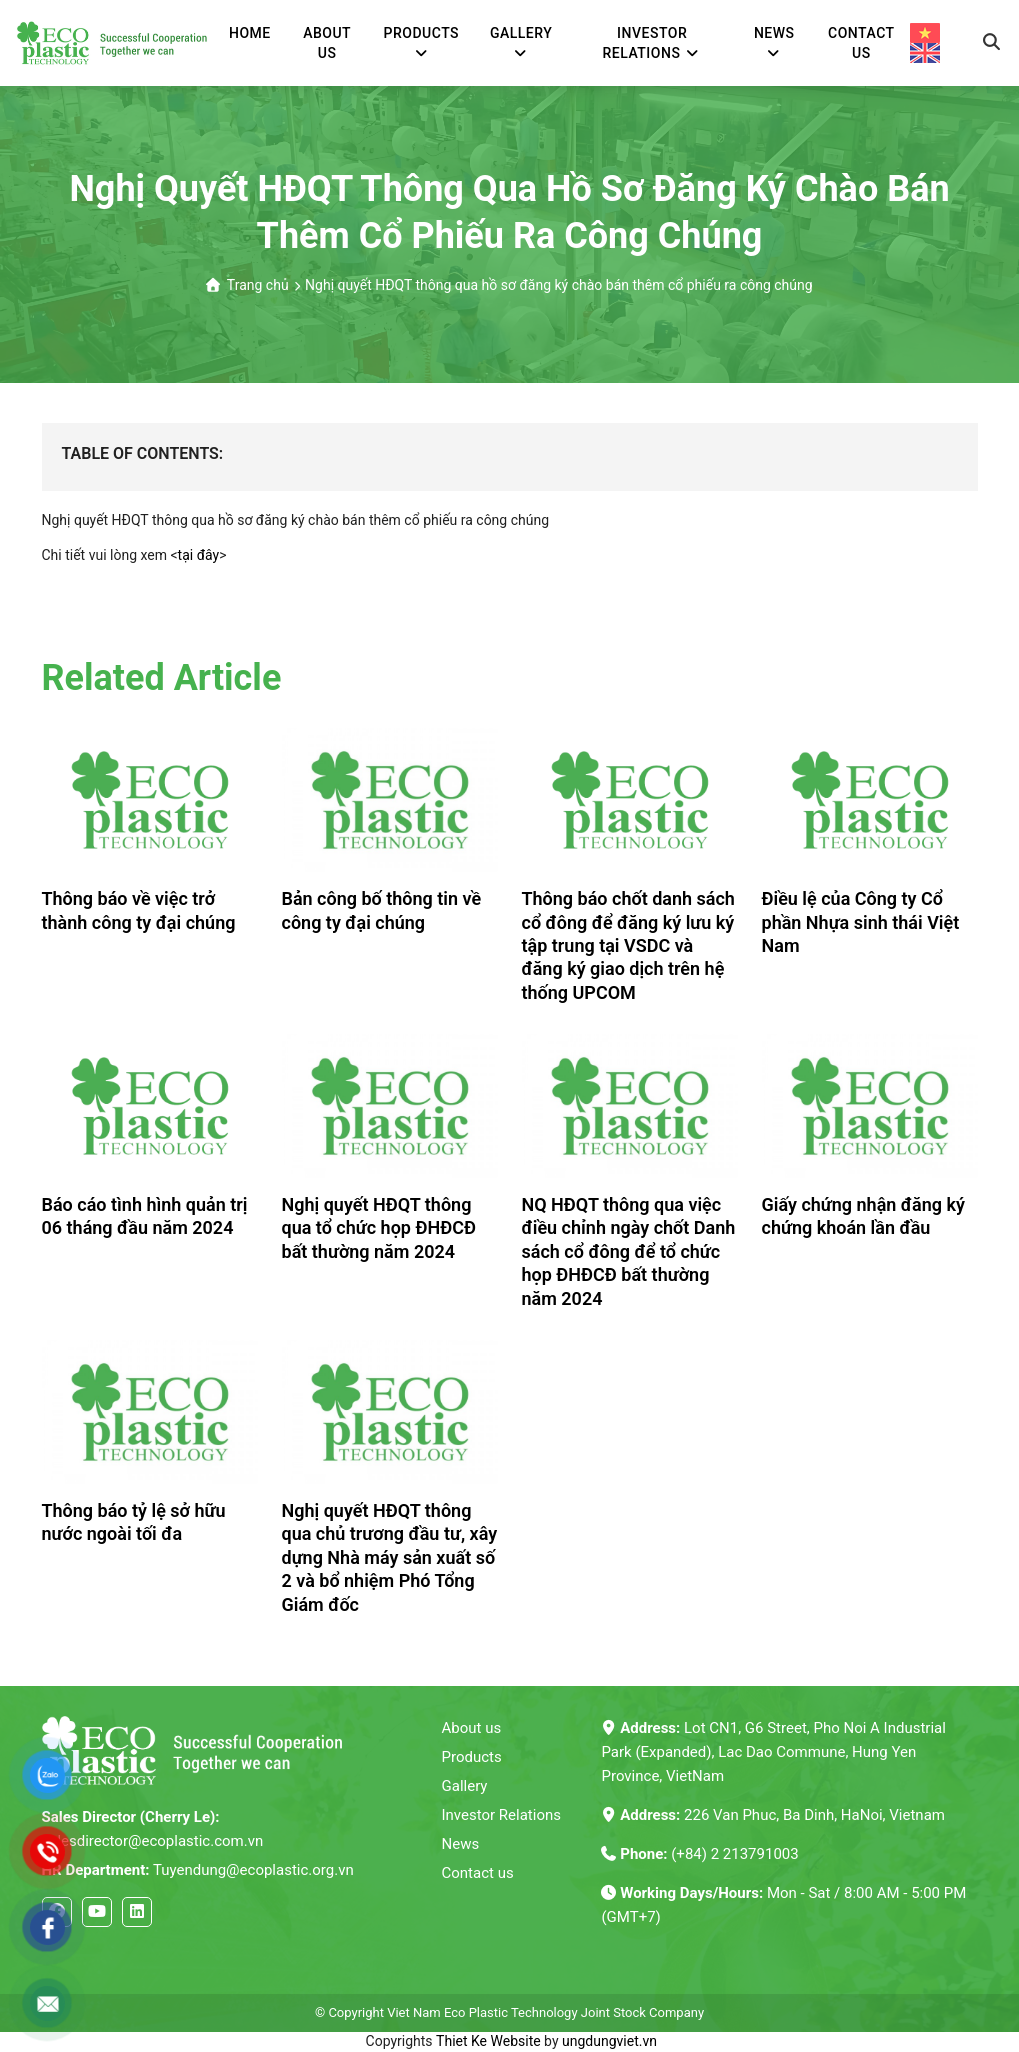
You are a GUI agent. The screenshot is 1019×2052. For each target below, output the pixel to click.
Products (472, 1757)
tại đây (199, 555)
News (461, 1844)
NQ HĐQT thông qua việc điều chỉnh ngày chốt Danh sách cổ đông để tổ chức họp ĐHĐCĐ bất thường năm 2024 (629, 1251)
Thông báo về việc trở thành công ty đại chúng (139, 910)
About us (472, 1728)
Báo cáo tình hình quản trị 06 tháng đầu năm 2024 (145, 1216)
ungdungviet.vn (609, 2041)
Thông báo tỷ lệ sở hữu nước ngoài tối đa (134, 1522)
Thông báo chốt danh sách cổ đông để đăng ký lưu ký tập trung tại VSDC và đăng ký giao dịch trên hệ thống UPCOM (628, 945)
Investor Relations (502, 1815)
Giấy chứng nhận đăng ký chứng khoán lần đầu (863, 1216)
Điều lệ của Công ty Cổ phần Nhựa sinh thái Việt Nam (861, 922)
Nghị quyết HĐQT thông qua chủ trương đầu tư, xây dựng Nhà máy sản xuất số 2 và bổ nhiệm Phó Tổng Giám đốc (390, 1557)
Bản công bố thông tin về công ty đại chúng (382, 910)
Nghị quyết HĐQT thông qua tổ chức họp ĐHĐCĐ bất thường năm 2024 (379, 1228)
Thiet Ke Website (488, 2041)
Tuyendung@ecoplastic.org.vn (198, 1870)
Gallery (465, 1786)
